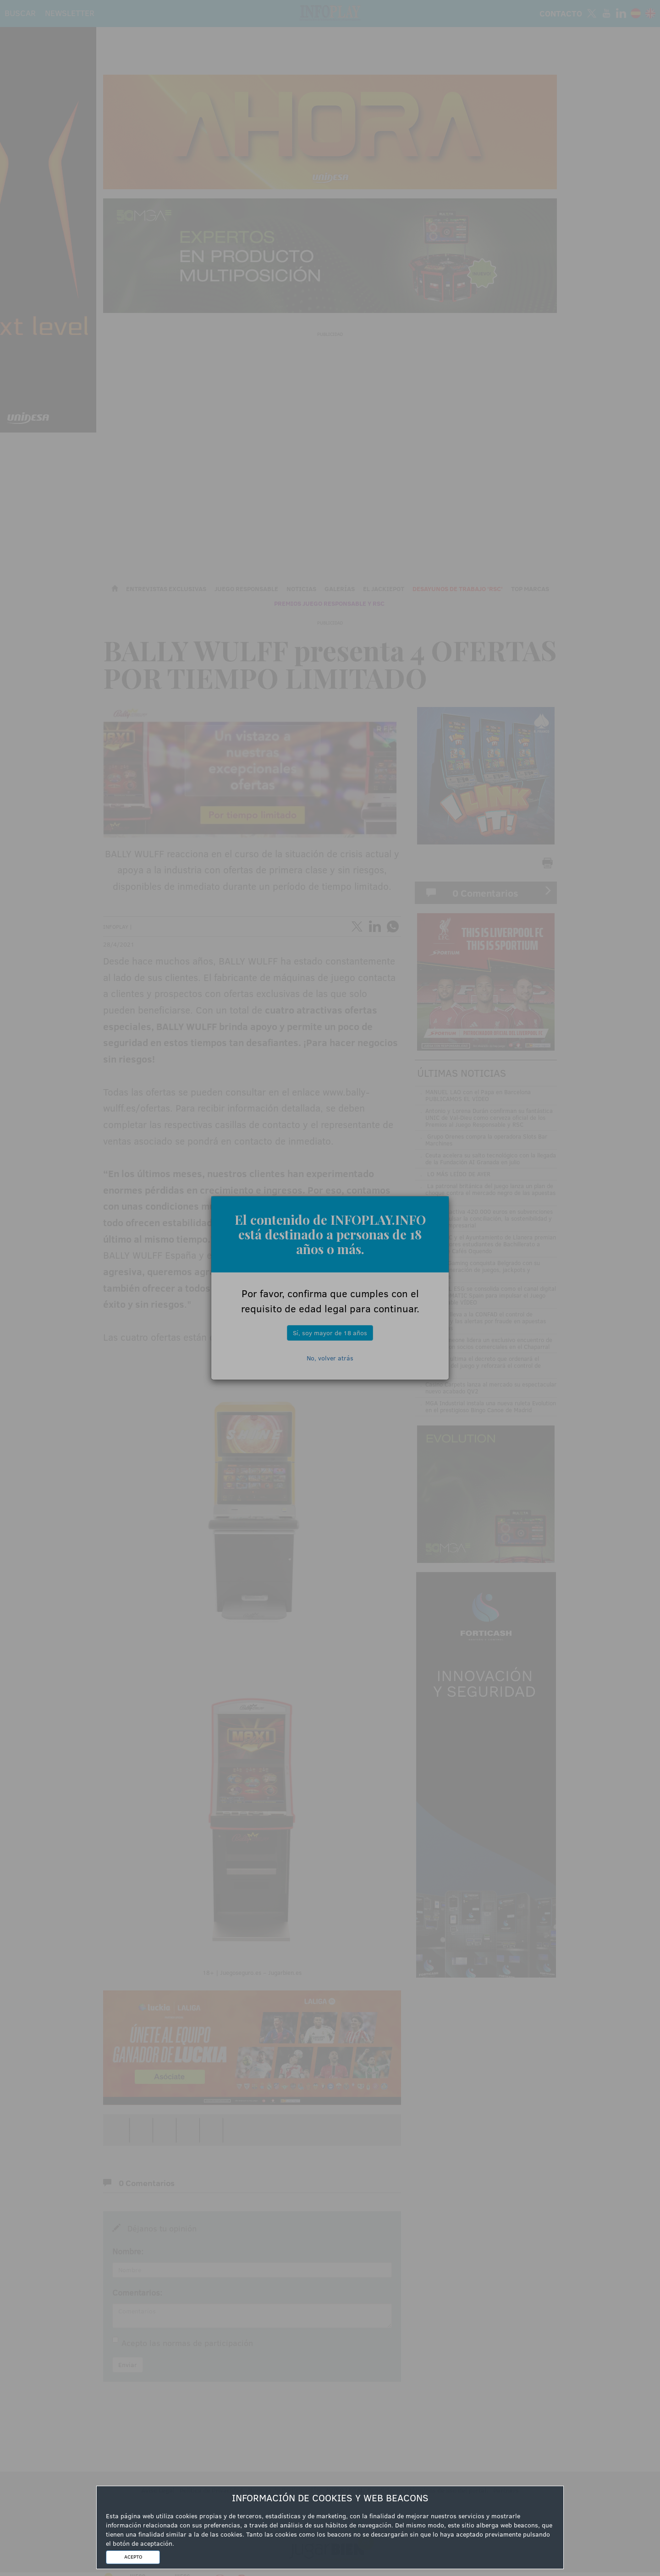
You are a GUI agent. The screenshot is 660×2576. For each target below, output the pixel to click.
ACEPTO (133, 2556)
